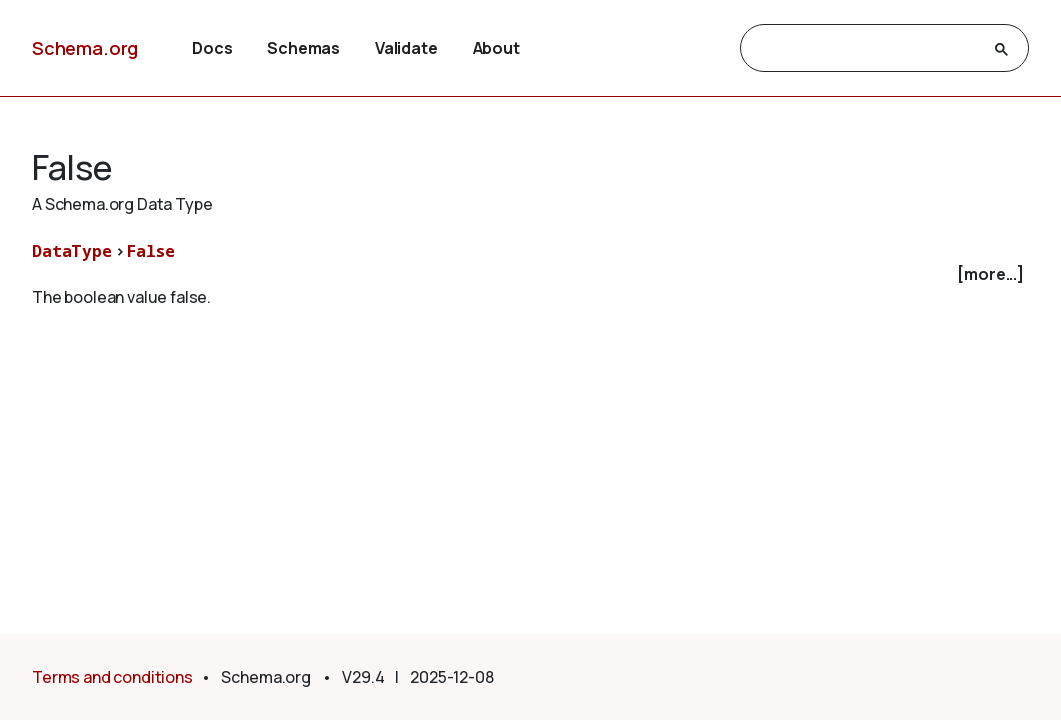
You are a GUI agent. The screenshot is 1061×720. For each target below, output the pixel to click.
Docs (212, 48)
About (496, 48)
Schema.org (85, 48)
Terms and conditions (112, 677)
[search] (866, 49)
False (150, 251)
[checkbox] (530, 274)
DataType (72, 251)
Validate (406, 48)
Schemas (303, 48)
